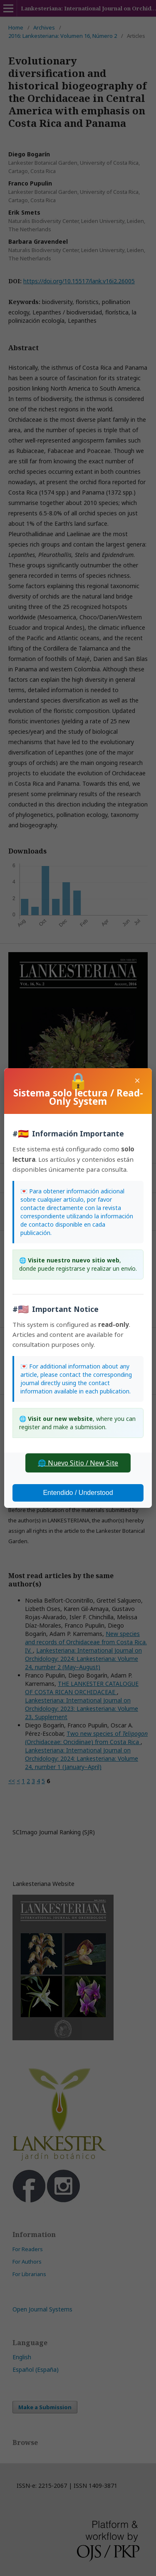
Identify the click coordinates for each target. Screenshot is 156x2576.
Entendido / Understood (78, 1492)
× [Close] (137, 1080)
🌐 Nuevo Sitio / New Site (78, 1462)
